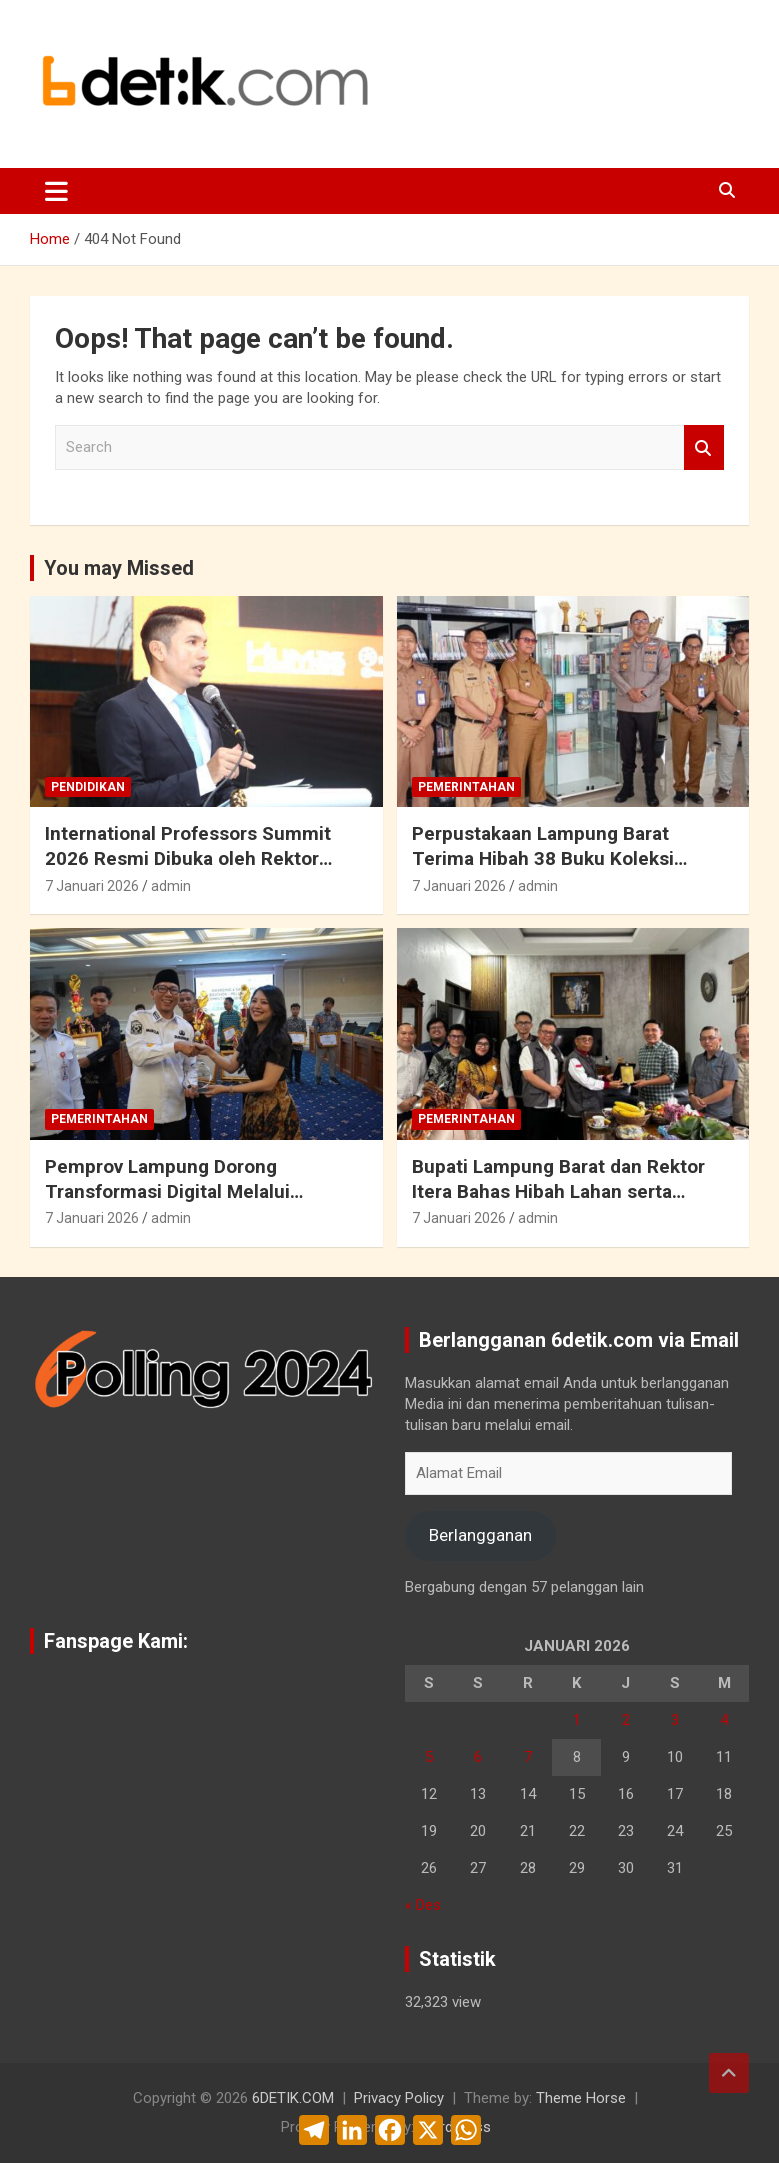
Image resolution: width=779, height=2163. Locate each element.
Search (704, 447)
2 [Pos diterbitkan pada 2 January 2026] (626, 1720)
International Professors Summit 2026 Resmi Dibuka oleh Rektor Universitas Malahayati (188, 858)
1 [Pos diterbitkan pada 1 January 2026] (577, 1720)
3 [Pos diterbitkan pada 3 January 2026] (675, 1720)
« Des (423, 1905)
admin (171, 886)
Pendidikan (88, 787)
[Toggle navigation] (56, 191)
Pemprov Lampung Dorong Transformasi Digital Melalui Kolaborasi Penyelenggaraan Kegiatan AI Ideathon (169, 1203)
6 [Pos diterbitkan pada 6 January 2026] (478, 1757)
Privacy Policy (399, 2098)
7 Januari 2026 (92, 886)
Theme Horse (581, 2098)
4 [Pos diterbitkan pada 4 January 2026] (724, 1720)
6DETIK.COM (293, 2098)
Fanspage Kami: (116, 1641)
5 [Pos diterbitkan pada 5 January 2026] (429, 1757)
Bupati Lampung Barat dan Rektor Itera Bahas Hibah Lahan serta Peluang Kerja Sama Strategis (558, 1191)
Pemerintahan (466, 787)
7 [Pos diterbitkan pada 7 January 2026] (528, 1757)
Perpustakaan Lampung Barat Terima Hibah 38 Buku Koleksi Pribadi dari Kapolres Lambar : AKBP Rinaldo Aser (569, 870)
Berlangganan (480, 1535)
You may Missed (119, 568)
